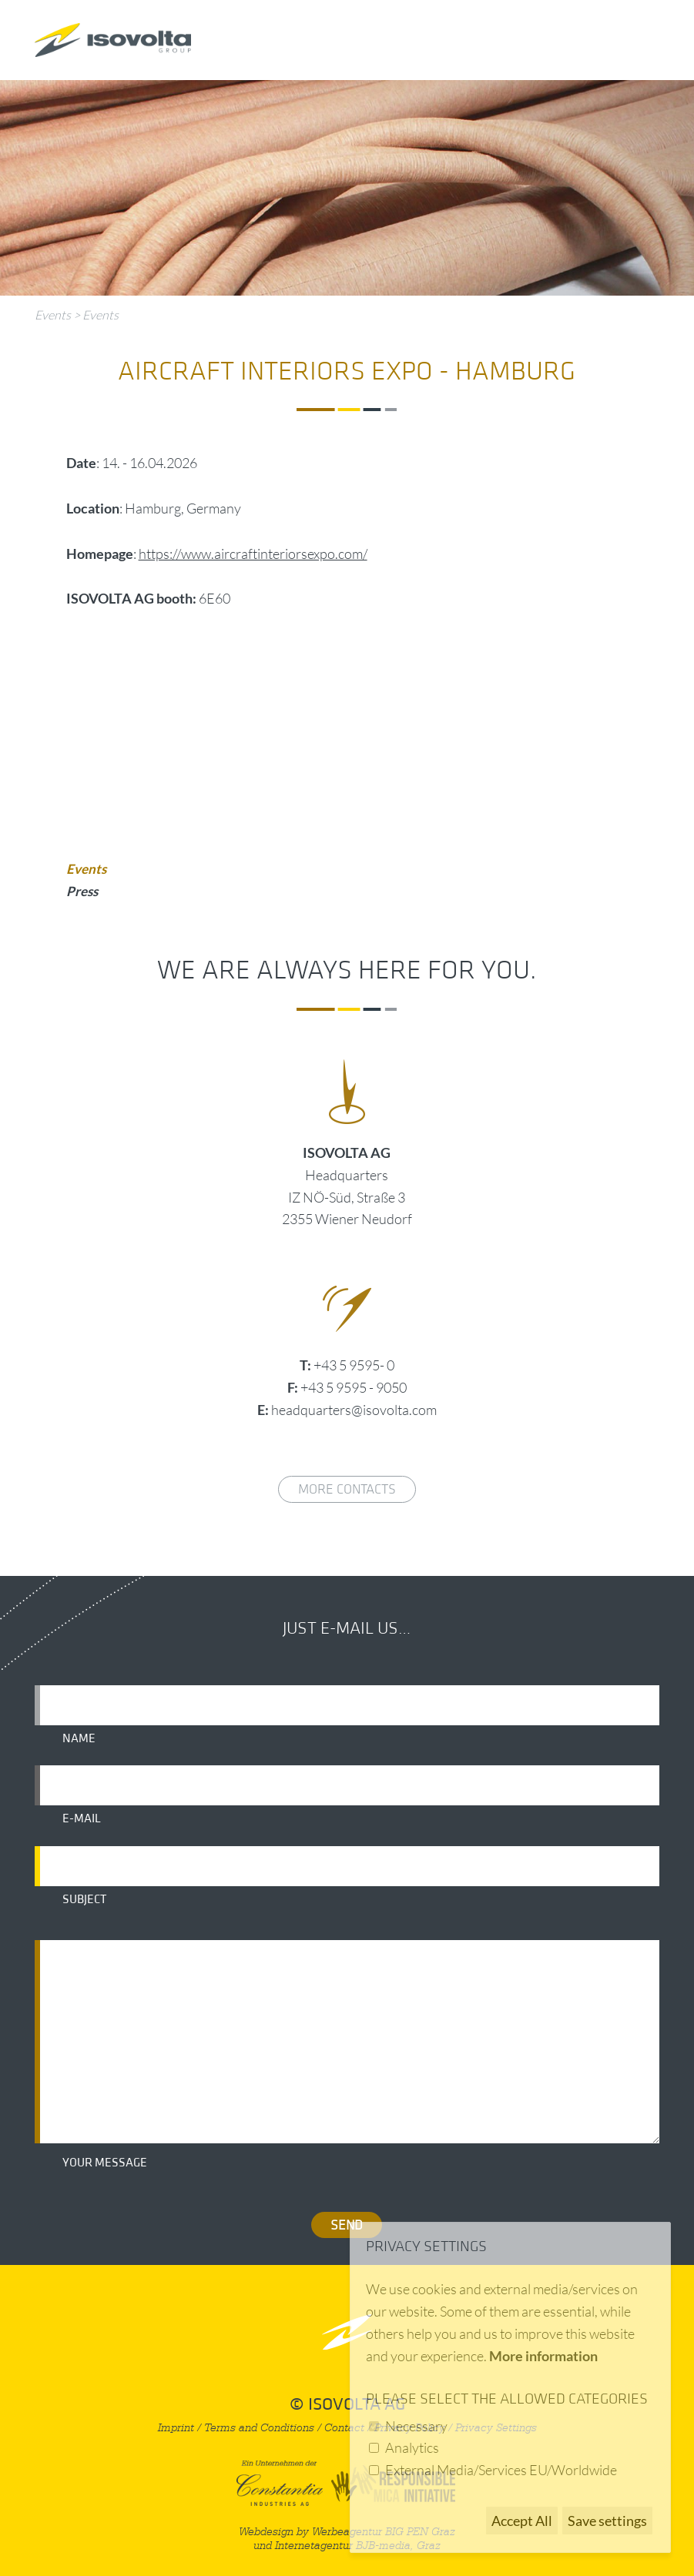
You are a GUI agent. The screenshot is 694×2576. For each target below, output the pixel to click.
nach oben (347, 2331)
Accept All (521, 2520)
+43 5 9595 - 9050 (353, 1387)
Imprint (176, 2428)
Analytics (412, 2447)
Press (82, 891)
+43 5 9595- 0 (353, 1365)
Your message (104, 2162)
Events (53, 315)
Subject (84, 1899)
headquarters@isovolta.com (354, 1409)
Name (79, 1738)
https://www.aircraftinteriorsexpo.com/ (253, 553)
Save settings (607, 2520)
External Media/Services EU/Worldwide (501, 2469)
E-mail (81, 1818)
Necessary (416, 2425)
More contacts (347, 1489)
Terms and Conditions (259, 2428)
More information (543, 2355)
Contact (344, 2428)
